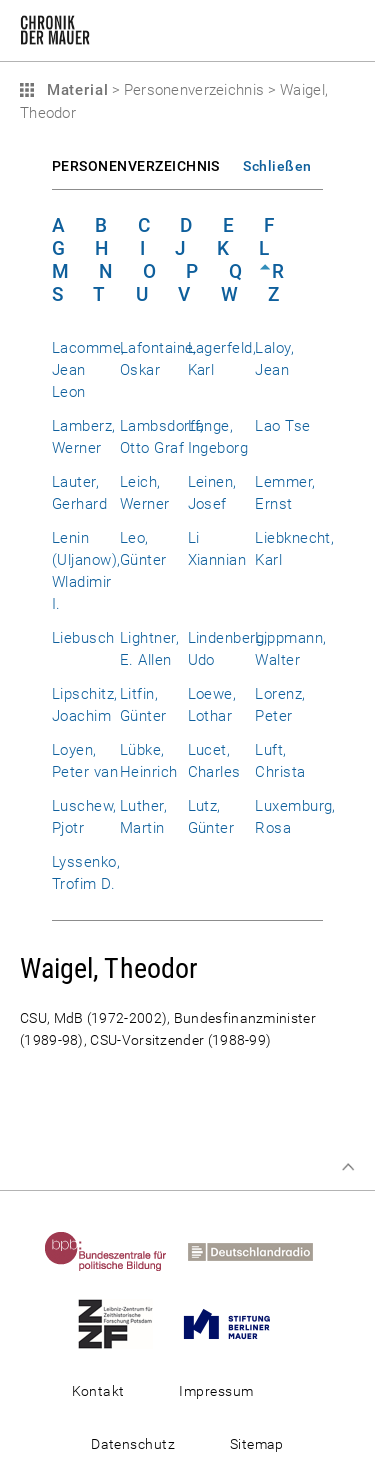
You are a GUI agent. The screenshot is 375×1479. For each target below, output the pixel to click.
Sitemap (257, 1444)
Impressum (216, 1391)
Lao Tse (282, 426)
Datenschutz (133, 1444)
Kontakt (98, 1391)
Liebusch (83, 638)
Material (75, 90)
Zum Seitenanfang (348, 1167)
